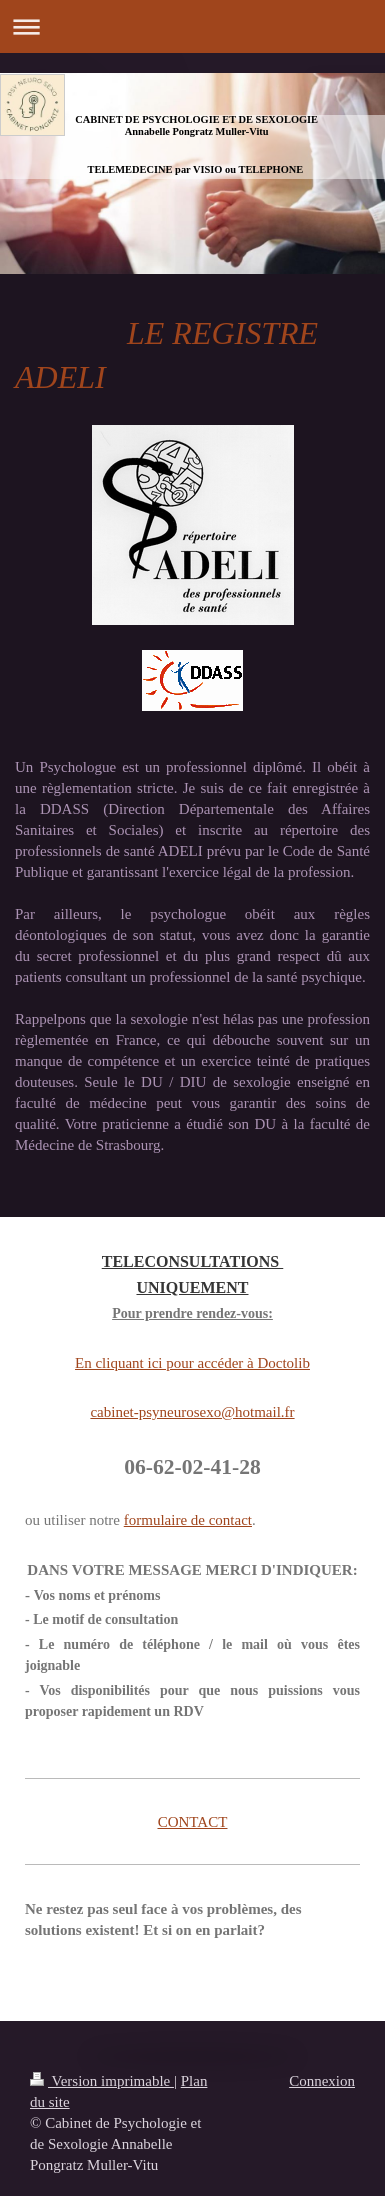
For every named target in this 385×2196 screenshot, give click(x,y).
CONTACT (193, 1822)
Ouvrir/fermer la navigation (192, 26)
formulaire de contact (188, 1520)
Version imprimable (102, 2081)
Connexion (322, 2081)
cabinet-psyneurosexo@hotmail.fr (192, 1412)
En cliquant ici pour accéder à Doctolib (192, 1363)
